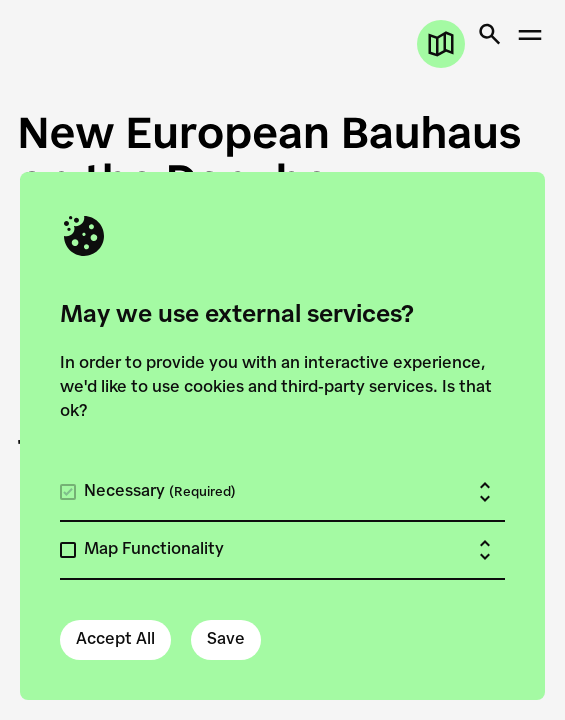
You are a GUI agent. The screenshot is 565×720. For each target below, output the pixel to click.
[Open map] (441, 44)
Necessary (160, 492)
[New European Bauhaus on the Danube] (282, 156)
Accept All (115, 640)
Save (226, 640)
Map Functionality (154, 550)
